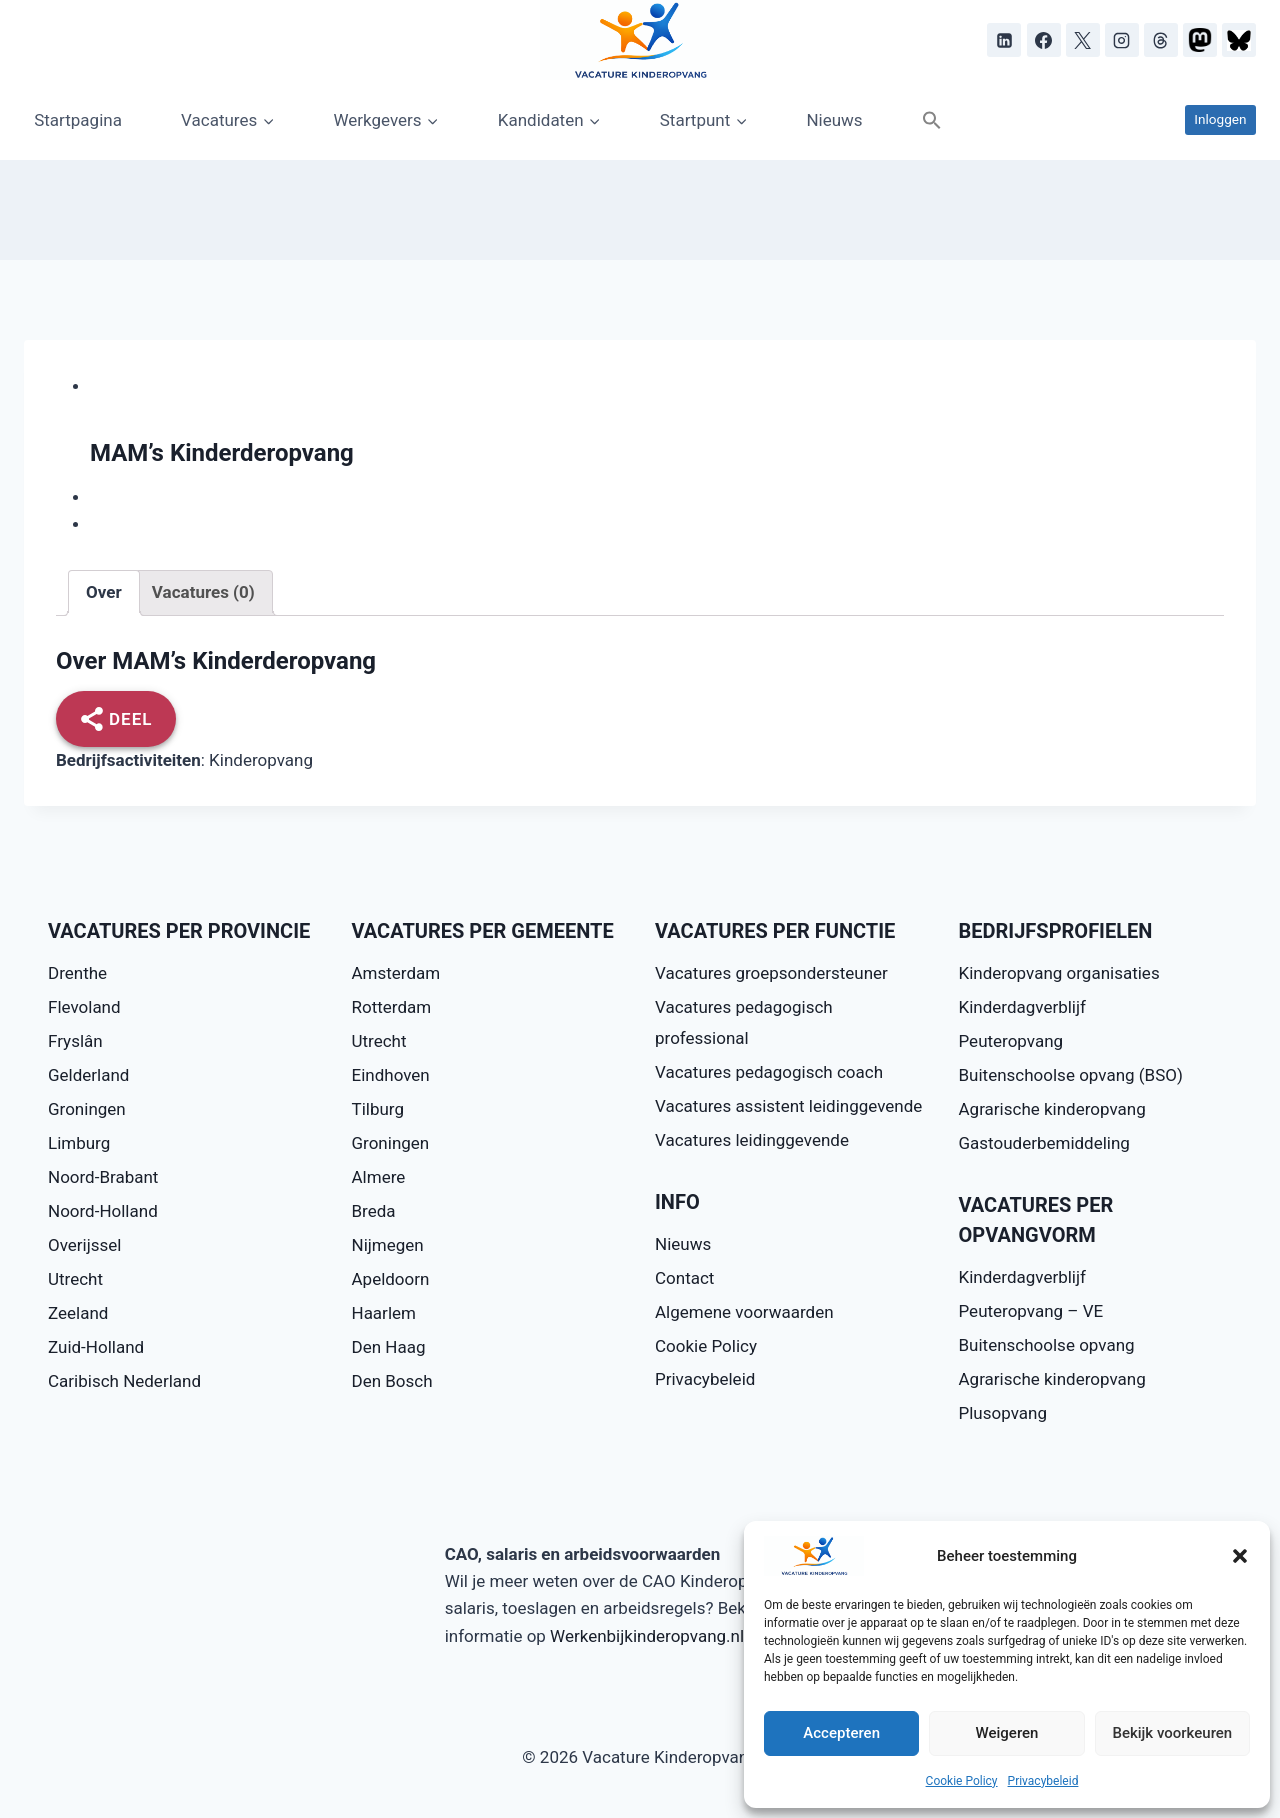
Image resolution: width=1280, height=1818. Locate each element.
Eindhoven (391, 1075)
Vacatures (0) (203, 592)
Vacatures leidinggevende (752, 1140)
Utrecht (75, 1279)
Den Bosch (392, 1381)
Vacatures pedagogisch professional (744, 1022)
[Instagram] (1122, 40)
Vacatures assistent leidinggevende (788, 1106)
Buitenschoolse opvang (1047, 1345)
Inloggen (1220, 119)
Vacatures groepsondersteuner (771, 973)
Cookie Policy (962, 1781)
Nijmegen (388, 1245)
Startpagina (78, 120)
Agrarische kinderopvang (1052, 1109)
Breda (374, 1211)
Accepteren (841, 1733)
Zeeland (78, 1313)
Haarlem (384, 1313)
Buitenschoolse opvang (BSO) (1071, 1075)
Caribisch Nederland (124, 1381)
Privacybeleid (1043, 1781)
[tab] (104, 593)
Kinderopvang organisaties (1059, 973)
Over (104, 592)
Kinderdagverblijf (1022, 1007)
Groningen (87, 1109)
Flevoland (84, 1007)
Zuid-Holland (96, 1347)
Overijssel (85, 1245)
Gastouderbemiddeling (1044, 1143)
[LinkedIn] (1004, 40)
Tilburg (378, 1109)
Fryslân (75, 1041)
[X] (1083, 40)
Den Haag (389, 1347)
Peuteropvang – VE (1031, 1311)
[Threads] (1161, 40)
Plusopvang (1003, 1413)
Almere (379, 1177)
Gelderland (88, 1075)
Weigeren (1007, 1733)
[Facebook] (1044, 40)
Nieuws (834, 120)
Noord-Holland (103, 1211)
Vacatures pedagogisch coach (769, 1072)
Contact (684, 1278)
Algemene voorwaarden (744, 1312)
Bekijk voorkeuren (1172, 1733)
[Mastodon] (1200, 40)
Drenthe (77, 973)
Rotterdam (392, 1007)
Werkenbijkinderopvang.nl (647, 1636)
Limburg (79, 1143)
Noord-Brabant (103, 1177)
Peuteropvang (1011, 1041)
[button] (1240, 1556)
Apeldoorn (391, 1279)
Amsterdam (396, 973)
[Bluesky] (1239, 40)
